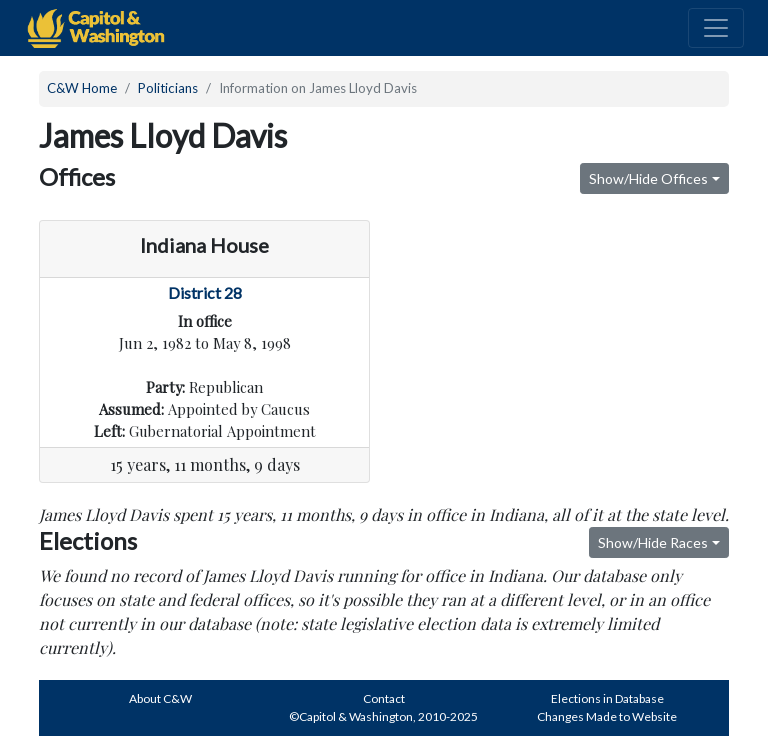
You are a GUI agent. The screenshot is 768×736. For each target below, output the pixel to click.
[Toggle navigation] (716, 28)
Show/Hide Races (653, 542)
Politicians (168, 88)
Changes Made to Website (607, 716)
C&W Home (82, 88)
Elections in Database (607, 698)
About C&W (160, 698)
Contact (384, 698)
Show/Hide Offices (648, 178)
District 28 (205, 292)
